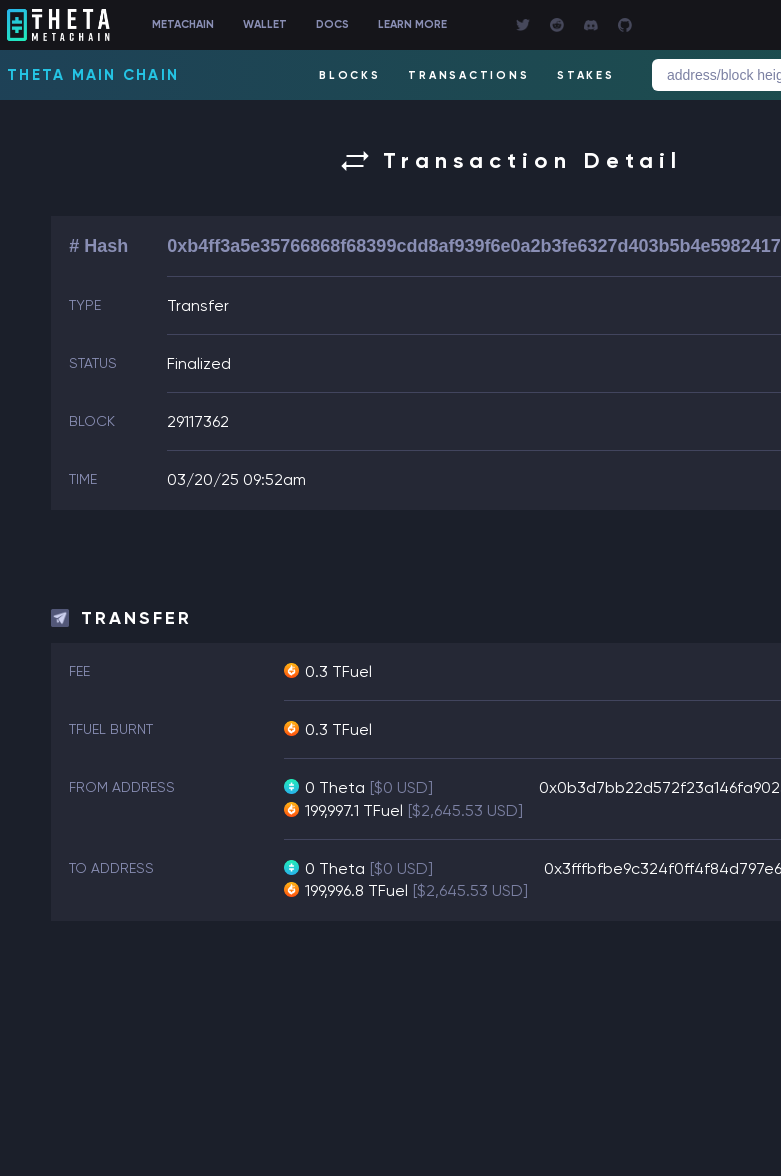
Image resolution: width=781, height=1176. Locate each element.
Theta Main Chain (93, 75)
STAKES (586, 75)
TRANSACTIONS (468, 75)
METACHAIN (183, 24)
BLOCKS (350, 75)
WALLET (265, 24)
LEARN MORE (412, 24)
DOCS (332, 24)
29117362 (198, 421)
